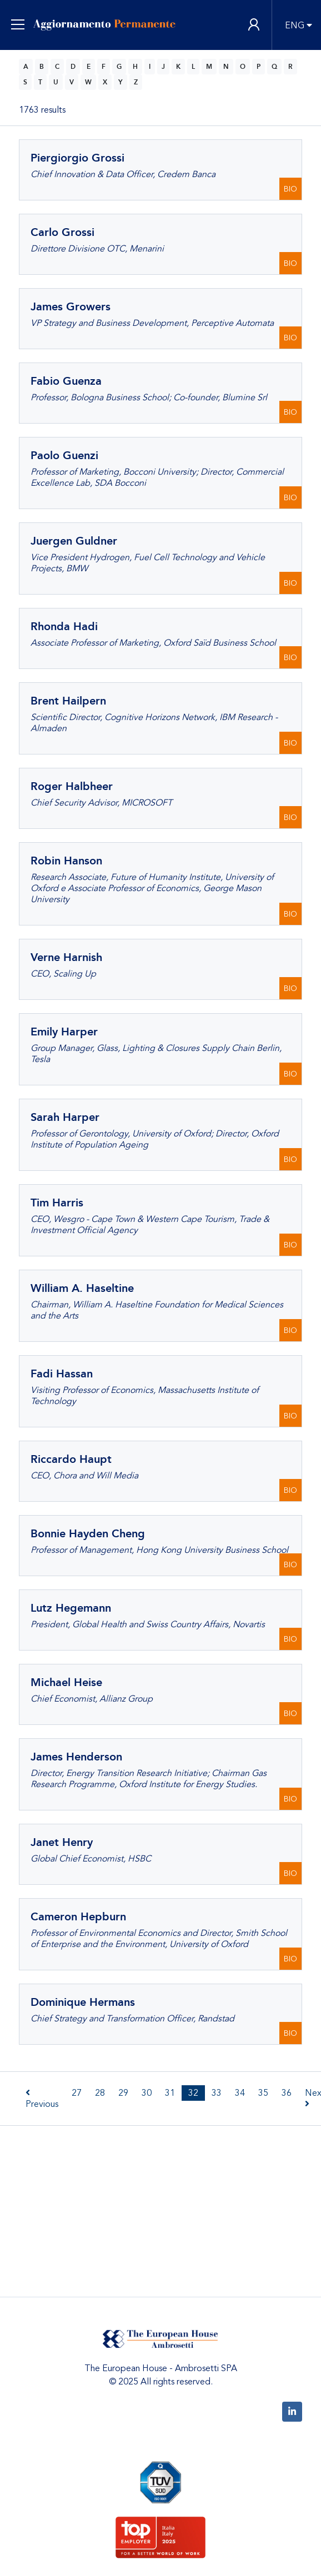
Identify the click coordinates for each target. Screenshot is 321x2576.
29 (123, 2093)
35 (263, 2093)
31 (170, 2093)
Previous (42, 2099)
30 (147, 2093)
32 (193, 2093)
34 (240, 2093)
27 (77, 2093)
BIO (290, 189)
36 (287, 2093)
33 (217, 2093)
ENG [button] (294, 25)
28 (100, 2093)
